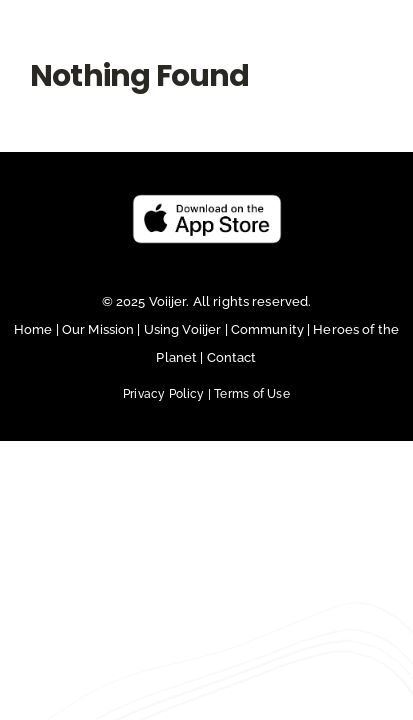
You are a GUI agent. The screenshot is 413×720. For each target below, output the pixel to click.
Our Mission (98, 379)
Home (35, 379)
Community (269, 379)
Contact (232, 407)
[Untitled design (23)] (207, 251)
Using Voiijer (183, 379)
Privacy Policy (168, 444)
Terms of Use (252, 444)
